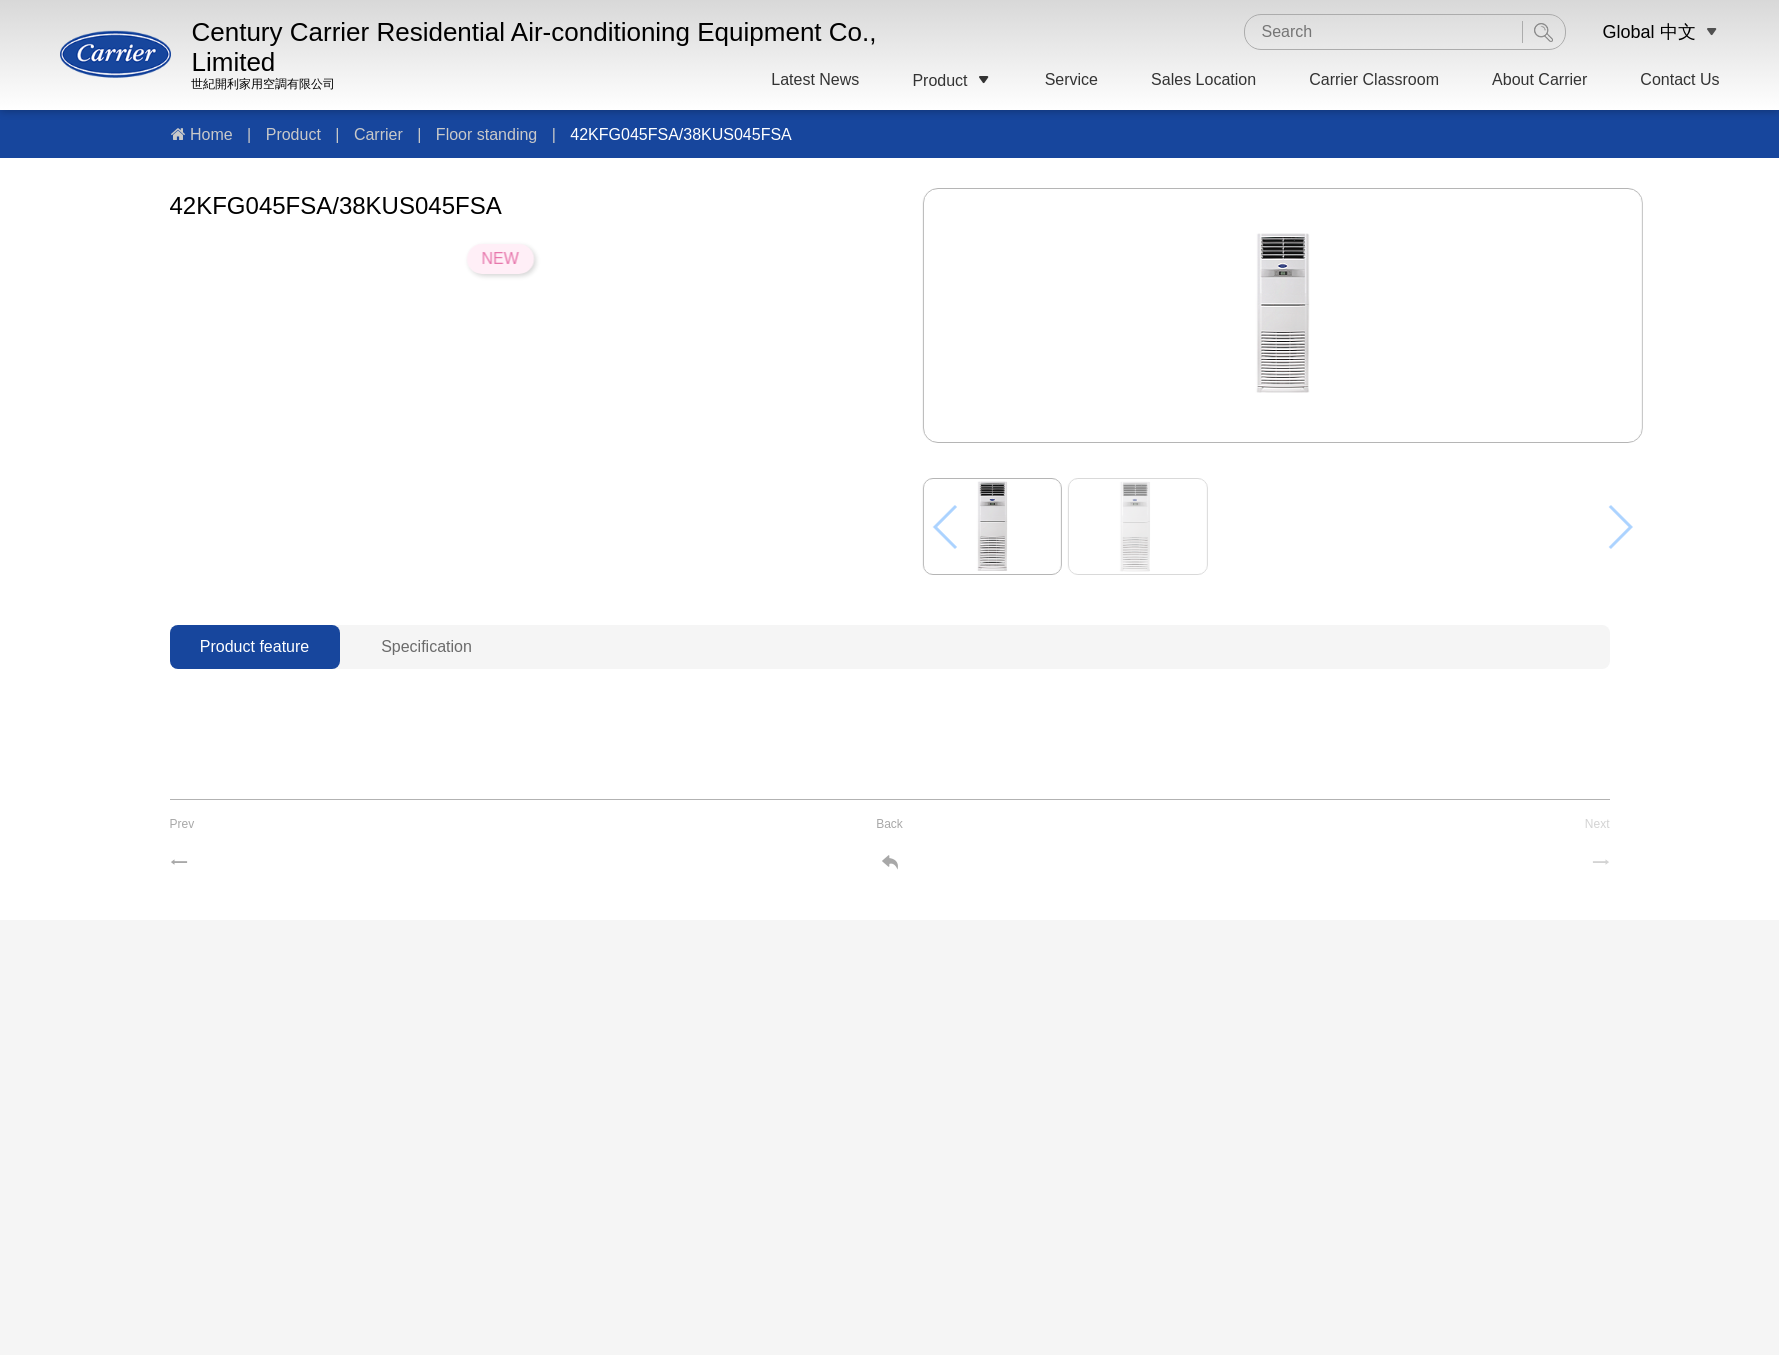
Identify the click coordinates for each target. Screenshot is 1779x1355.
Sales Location (1203, 79)
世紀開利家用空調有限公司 (263, 84)
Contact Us (1679, 79)
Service (1071, 79)
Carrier (378, 134)
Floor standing (486, 134)
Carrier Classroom (1374, 79)
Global (1628, 32)
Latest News (815, 79)
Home (211, 134)
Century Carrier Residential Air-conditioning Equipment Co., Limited (533, 47)
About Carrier (1539, 79)
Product (951, 80)
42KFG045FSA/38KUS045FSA (680, 134)
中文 (1678, 32)
